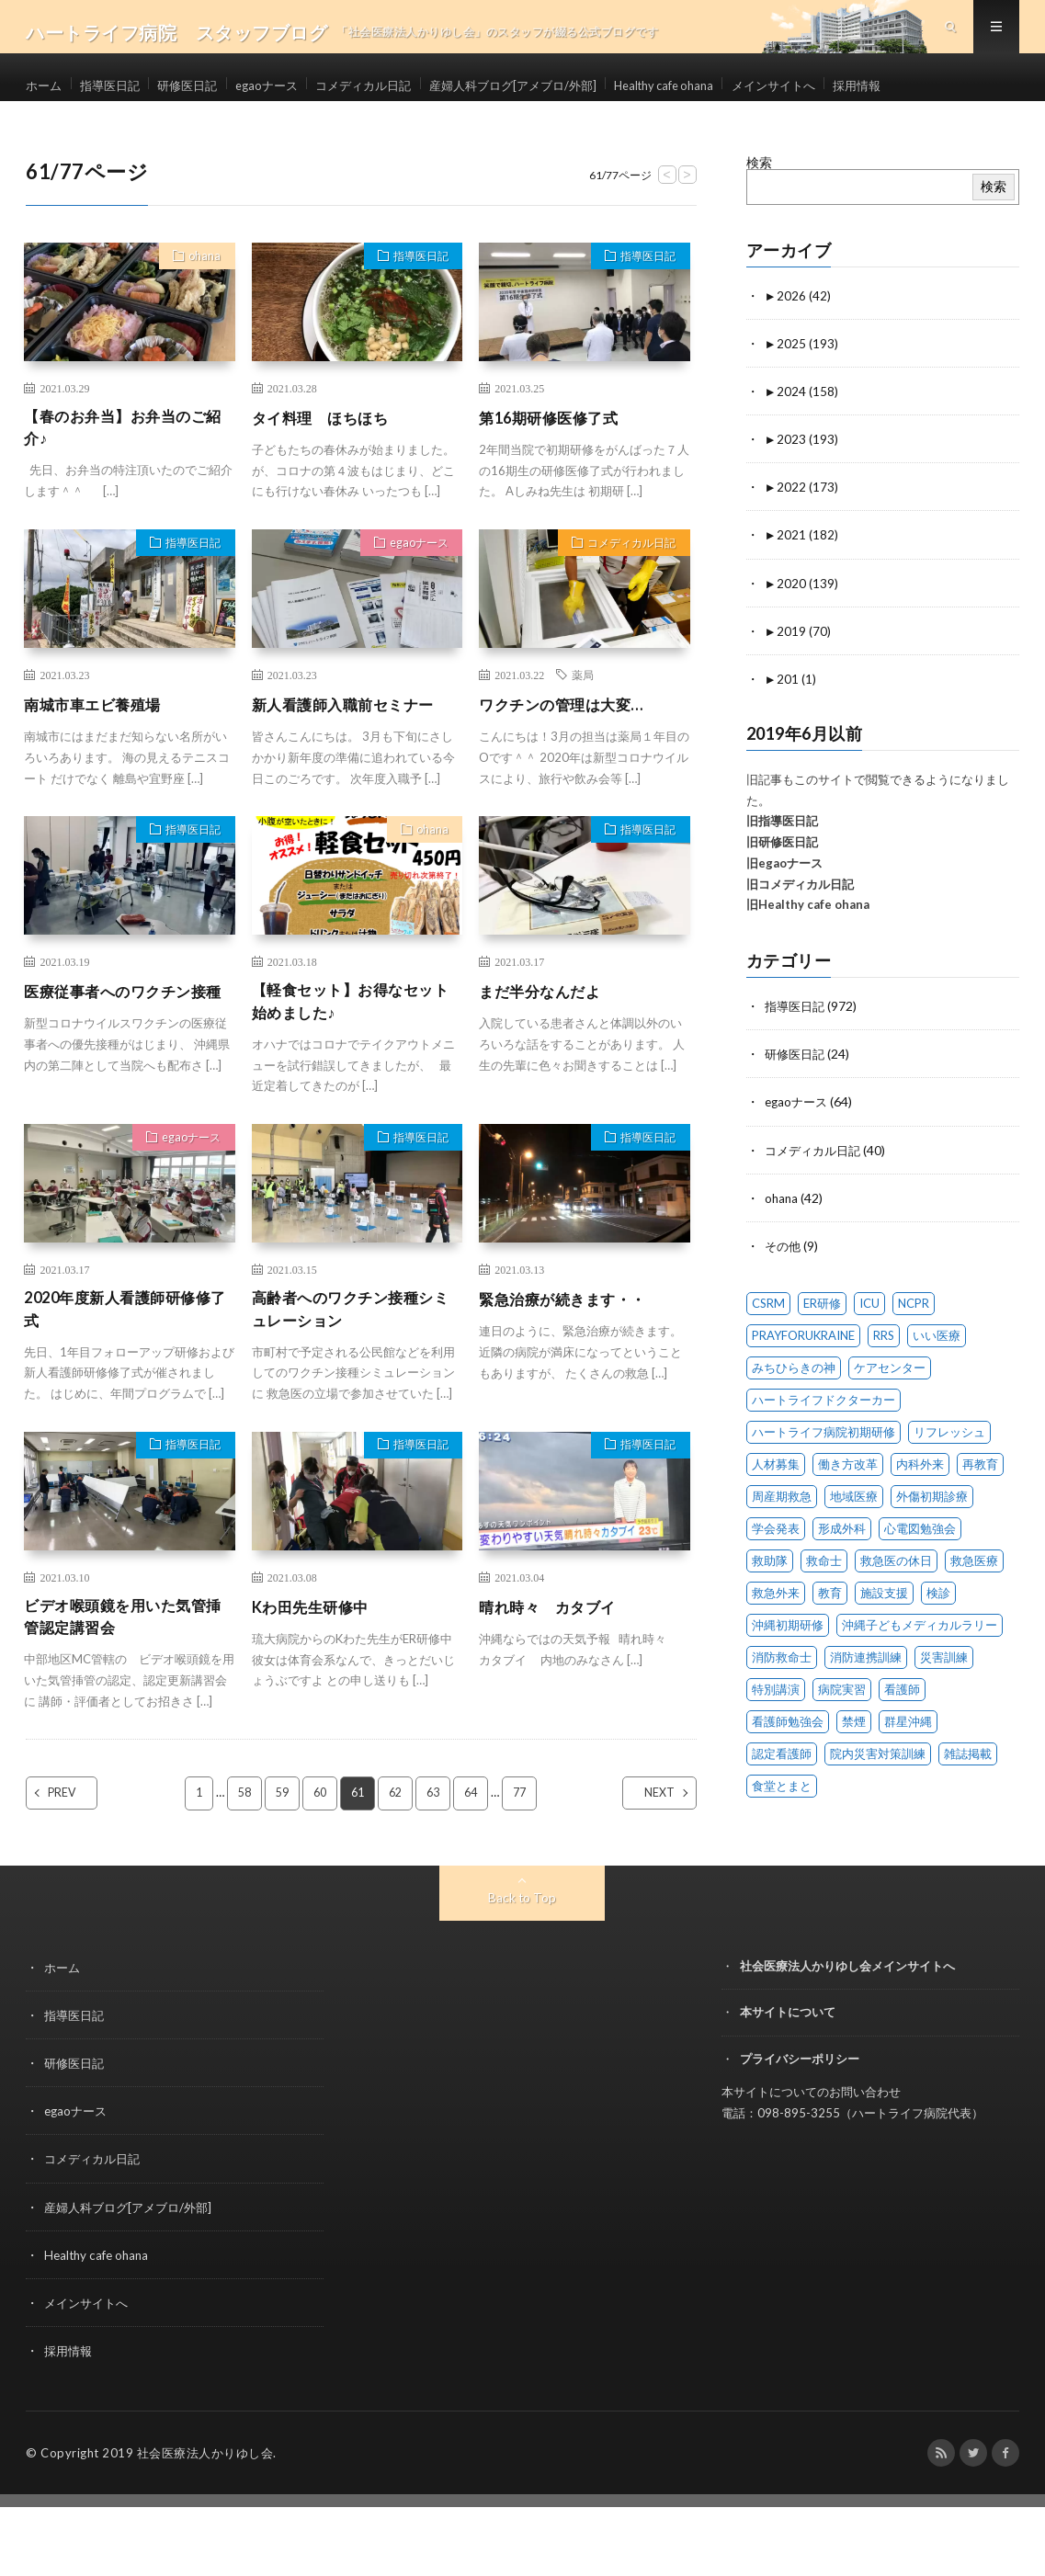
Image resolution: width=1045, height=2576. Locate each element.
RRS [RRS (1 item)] (883, 1386)
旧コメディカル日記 (800, 935)
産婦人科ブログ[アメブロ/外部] (595, 91)
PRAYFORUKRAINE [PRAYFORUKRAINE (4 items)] (803, 1386)
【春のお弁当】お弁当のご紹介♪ (126, 482)
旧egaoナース (784, 914)
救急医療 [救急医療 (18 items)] (974, 1611)
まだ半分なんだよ (547, 1048)
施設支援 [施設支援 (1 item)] (884, 1643)
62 (397, 1862)
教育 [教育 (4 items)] (830, 1643)
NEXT (644, 1862)
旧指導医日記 (782, 873)
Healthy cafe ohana (768, 91)
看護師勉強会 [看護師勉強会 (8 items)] (788, 1772)
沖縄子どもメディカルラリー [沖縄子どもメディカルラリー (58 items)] (919, 1675)
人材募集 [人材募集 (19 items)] (776, 1514)
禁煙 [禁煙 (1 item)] (854, 1772)
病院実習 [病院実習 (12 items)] (842, 1739)
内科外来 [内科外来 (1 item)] (920, 1514)
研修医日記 (218, 91)
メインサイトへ (897, 91)
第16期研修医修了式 (556, 470)
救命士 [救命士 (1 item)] (824, 1611)
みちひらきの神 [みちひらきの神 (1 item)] (793, 1418)
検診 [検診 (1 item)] (938, 1643)
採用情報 (66, 125)
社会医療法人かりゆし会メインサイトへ (847, 2035)
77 (526, 1862)
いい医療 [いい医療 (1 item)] (936, 1386)
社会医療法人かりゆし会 (205, 2521)
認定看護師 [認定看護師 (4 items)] (782, 1804)
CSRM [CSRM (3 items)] (768, 1353)
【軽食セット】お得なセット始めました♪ (354, 1060)
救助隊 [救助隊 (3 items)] (770, 1611)
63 (436, 1862)
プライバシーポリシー (799, 2128)
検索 (759, 214)
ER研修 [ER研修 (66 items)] (822, 1353)
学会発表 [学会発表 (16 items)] (776, 1579)
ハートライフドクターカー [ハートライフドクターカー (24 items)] (823, 1450)
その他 (784, 1296)
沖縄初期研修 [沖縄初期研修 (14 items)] (788, 1675)
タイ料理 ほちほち (328, 470)
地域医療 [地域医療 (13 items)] (854, 1546)
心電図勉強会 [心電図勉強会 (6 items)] (920, 1579)
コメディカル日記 (425, 91)
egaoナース (312, 91)
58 (239, 1862)
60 (318, 1862)
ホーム (45, 91)
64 (476, 1862)
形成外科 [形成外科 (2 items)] (842, 1579)
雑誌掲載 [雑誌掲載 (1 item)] (968, 1804)
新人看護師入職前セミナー (354, 761)
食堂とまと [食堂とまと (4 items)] (782, 1836)
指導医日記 (125, 91)
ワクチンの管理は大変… (571, 761)
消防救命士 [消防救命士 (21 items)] (782, 1707)
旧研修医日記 (782, 893)
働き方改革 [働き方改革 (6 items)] (848, 1514)
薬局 (583, 731)
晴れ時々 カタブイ (555, 1671)
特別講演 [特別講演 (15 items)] (776, 1739)
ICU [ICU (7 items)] (869, 1353)
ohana (200, 310)
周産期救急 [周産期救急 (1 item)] (782, 1546)
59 (278, 1862)
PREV (78, 1862)
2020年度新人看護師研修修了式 (128, 1371)
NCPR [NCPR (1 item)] (913, 1353)
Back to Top (522, 1967)
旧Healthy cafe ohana (807, 956)
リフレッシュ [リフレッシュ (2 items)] (949, 1482)
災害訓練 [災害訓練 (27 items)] (944, 1707)
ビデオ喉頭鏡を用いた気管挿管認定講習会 (126, 1683)
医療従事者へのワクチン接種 (126, 1060)
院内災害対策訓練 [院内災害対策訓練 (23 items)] (878, 1804)
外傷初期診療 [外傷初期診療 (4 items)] (932, 1546)
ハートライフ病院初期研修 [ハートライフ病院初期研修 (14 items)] (823, 1482)
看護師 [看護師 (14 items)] (902, 1739)
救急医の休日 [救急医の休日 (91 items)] (896, 1611)
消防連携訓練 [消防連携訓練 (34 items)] (866, 1707)
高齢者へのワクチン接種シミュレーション (354, 1371)
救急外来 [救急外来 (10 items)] (776, 1643)
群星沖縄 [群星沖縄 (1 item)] (908, 1772)
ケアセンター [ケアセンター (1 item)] (890, 1418)
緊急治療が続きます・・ (572, 1359)
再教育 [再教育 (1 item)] (980, 1514)
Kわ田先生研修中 (317, 1671)
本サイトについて (787, 2081)
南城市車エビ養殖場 (100, 761)
